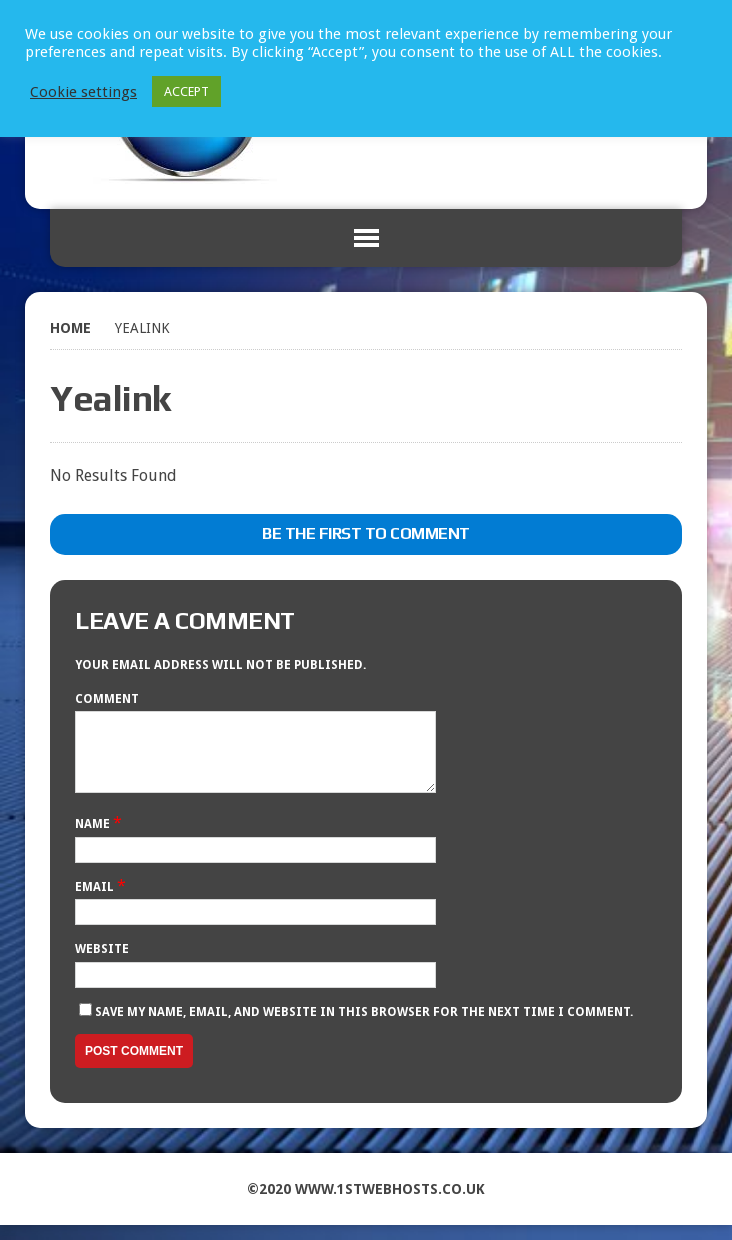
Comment (107, 699)
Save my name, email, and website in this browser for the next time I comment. (364, 1027)
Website (102, 964)
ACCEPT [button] (186, 91)
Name (94, 839)
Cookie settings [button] (83, 92)
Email (96, 902)
